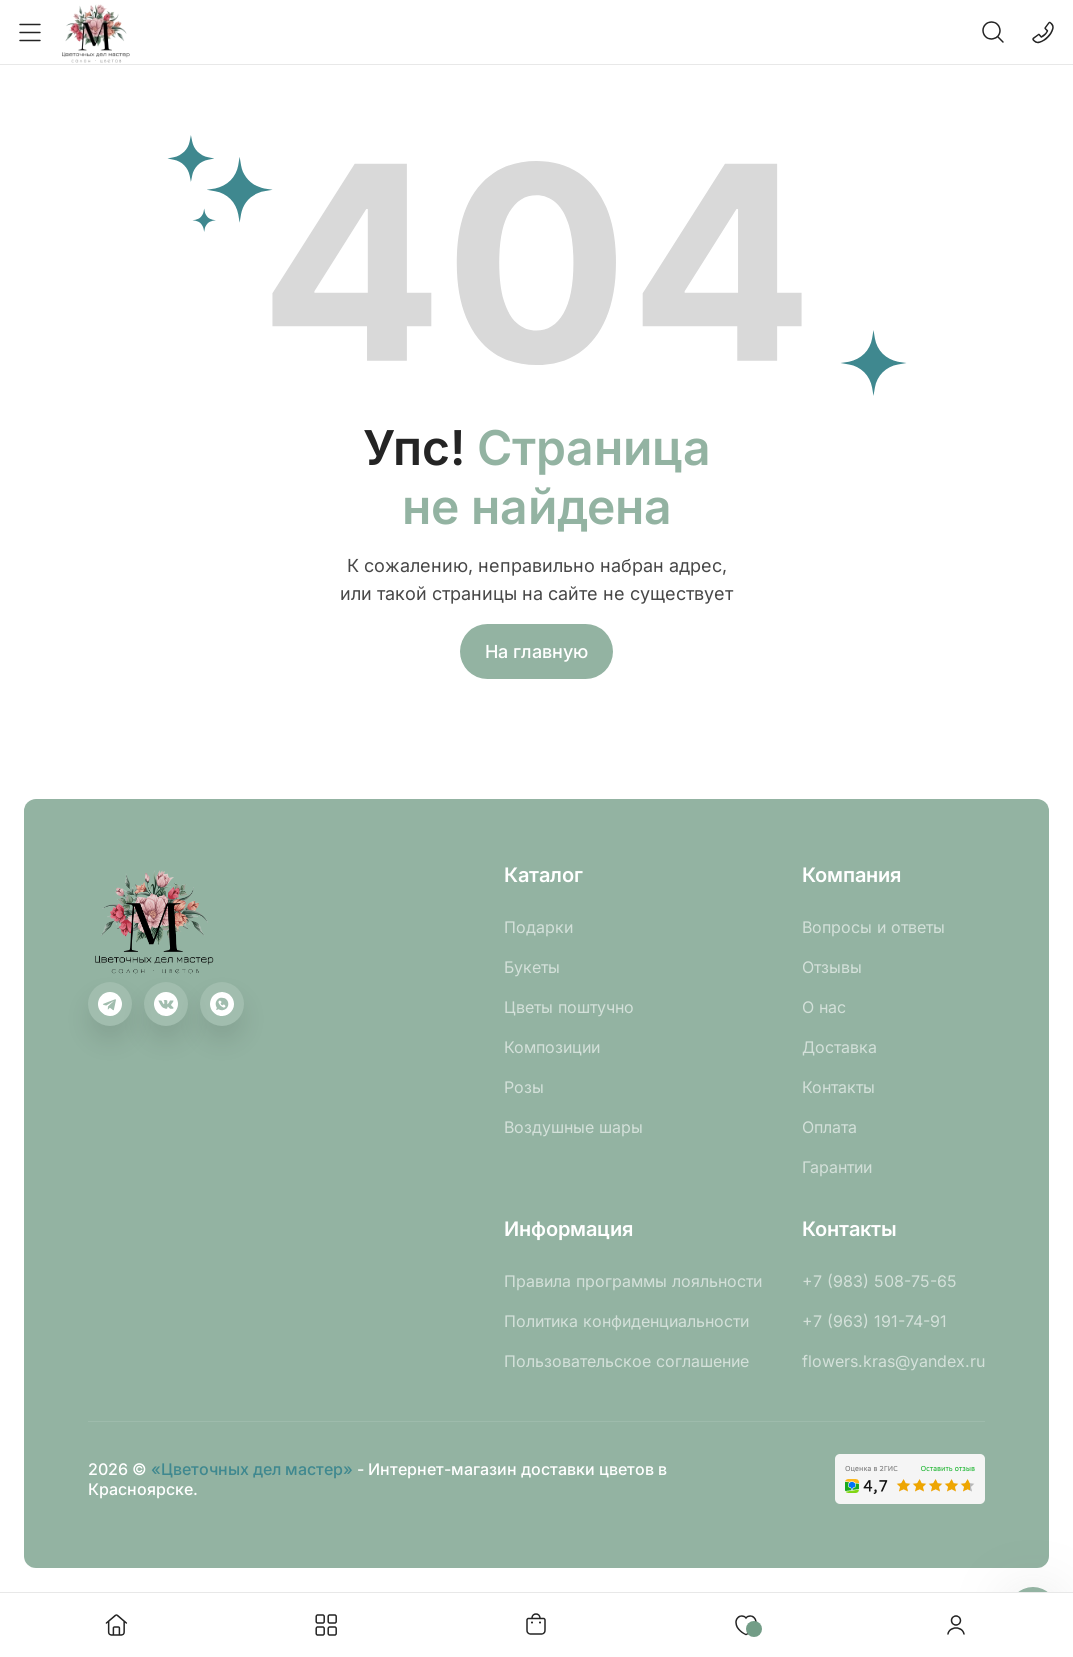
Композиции (552, 1047)
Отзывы (832, 967)
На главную (536, 651)
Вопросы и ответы (873, 927)
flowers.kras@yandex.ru (893, 1361)
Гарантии (837, 1167)
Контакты (838, 1087)
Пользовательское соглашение (626, 1361)
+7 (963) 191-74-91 (874, 1321)
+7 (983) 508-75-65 (879, 1281)
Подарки (538, 927)
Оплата (829, 1127)
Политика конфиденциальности (626, 1321)
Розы (524, 1087)
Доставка (839, 1047)
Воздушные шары (573, 1127)
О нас (824, 1007)
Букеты (532, 967)
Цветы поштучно (569, 1007)
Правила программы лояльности (633, 1281)
